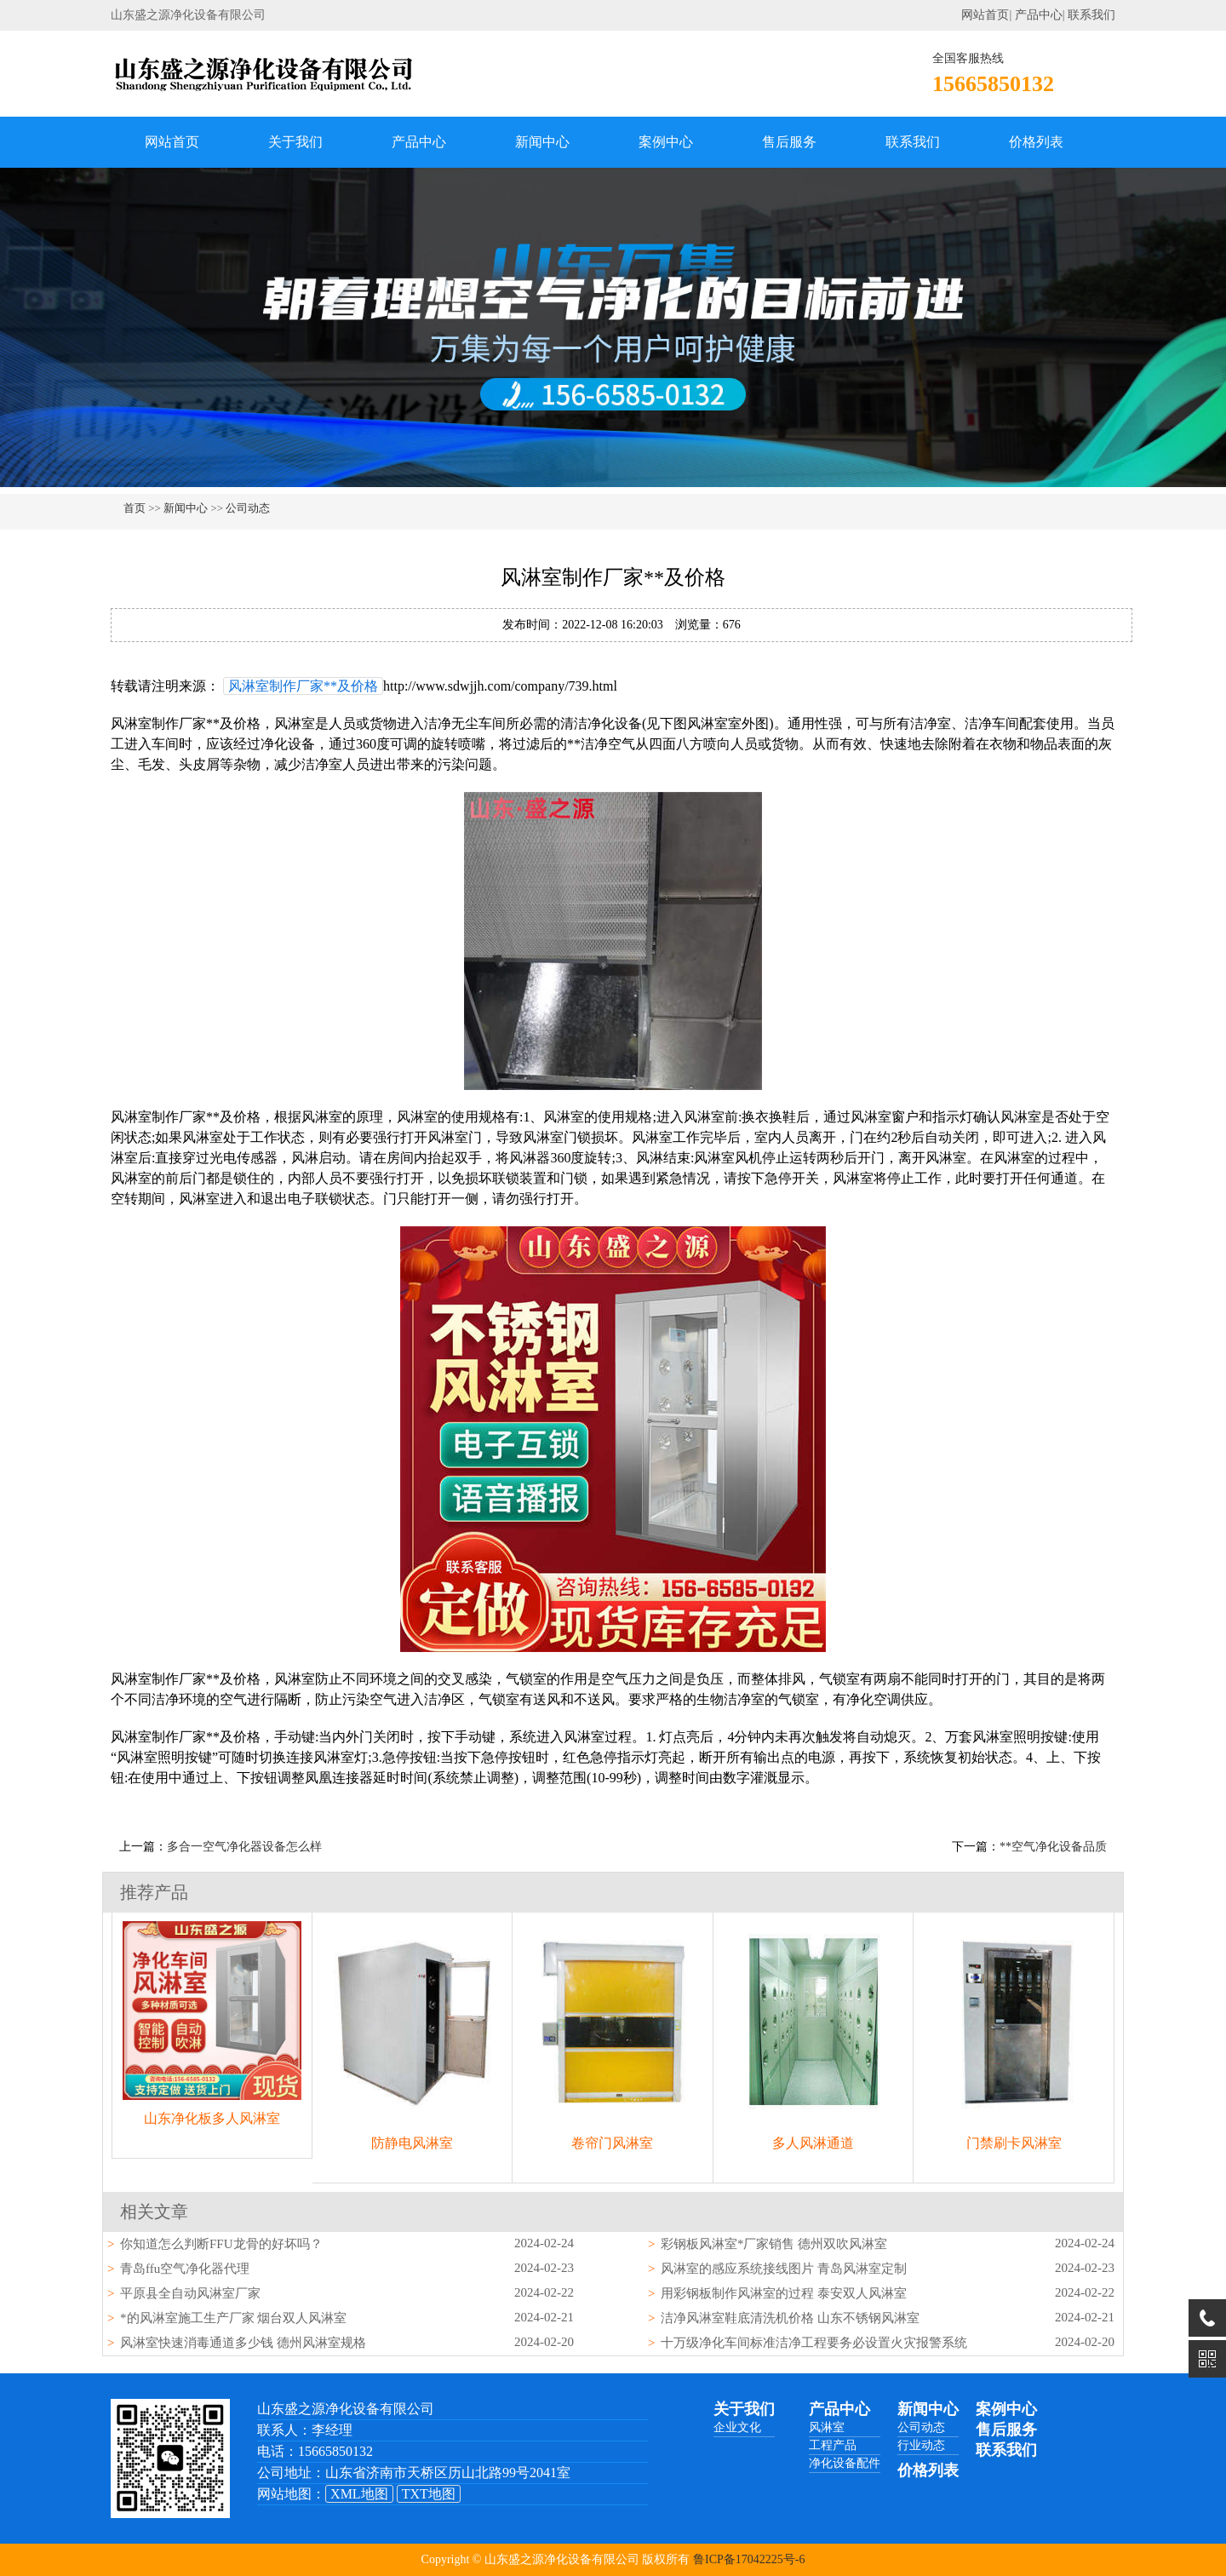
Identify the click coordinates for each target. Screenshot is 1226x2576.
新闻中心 (542, 142)
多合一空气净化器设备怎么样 (244, 1846)
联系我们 (1091, 15)
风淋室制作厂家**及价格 (303, 686)
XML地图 (359, 2494)
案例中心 (666, 142)
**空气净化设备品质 (1053, 1846)
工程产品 (832, 2445)
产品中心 (1039, 15)
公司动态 (248, 508)
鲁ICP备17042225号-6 (749, 2559)
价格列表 (1036, 142)
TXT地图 (428, 2494)
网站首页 (985, 15)
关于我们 (295, 142)
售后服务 (789, 142)
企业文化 (737, 2427)
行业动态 (921, 2445)
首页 (134, 508)
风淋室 (827, 2427)
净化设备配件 (844, 2463)
